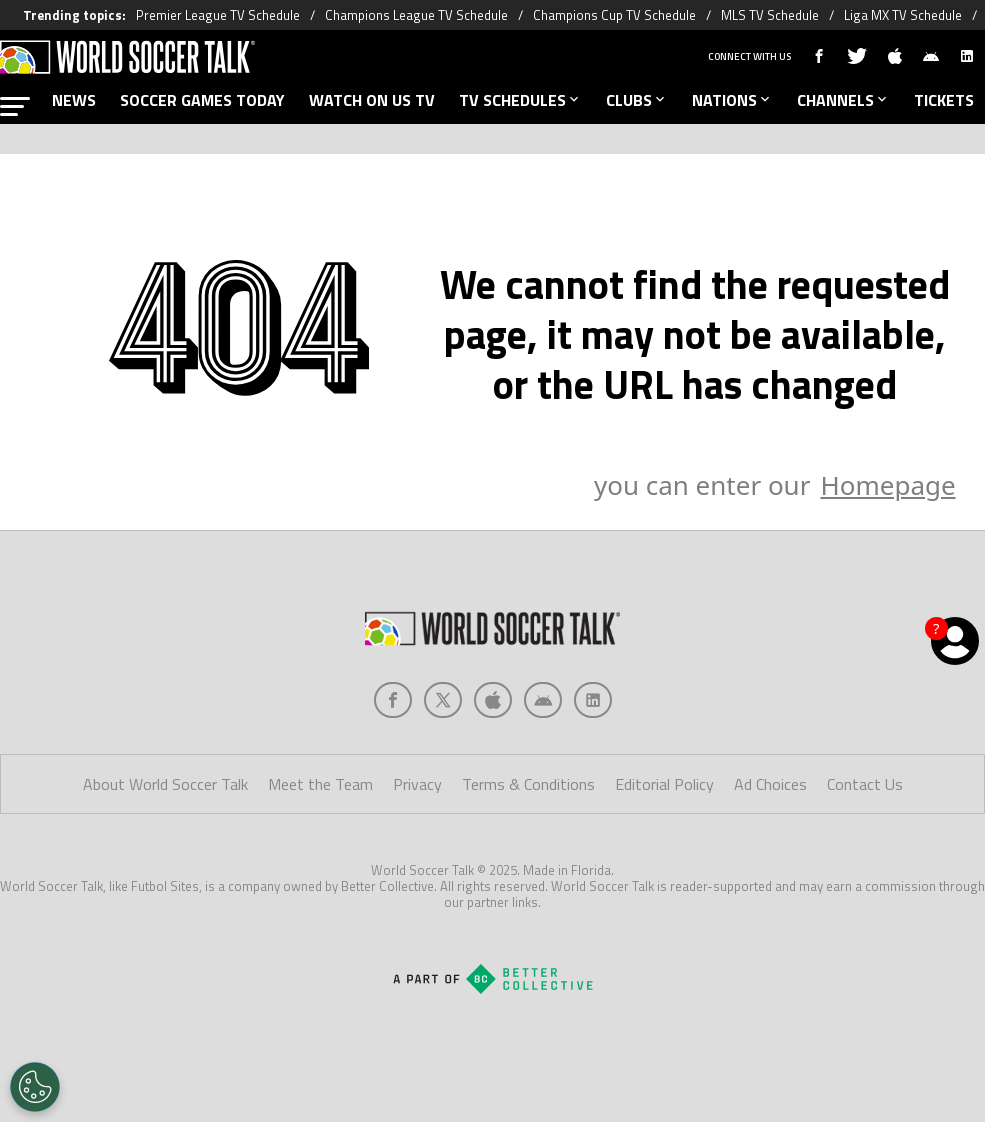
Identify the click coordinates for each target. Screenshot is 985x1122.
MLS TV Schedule (770, 15)
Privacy (417, 784)
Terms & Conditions (528, 784)
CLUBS (637, 100)
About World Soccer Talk (165, 784)
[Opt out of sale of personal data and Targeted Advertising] (35, 1087)
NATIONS (732, 100)
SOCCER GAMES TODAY (202, 100)
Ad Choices (770, 784)
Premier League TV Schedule (218, 15)
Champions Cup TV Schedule (614, 15)
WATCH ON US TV (372, 100)
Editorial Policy (664, 784)
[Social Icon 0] (393, 700)
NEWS (74, 100)
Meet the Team (320, 784)
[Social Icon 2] (493, 700)
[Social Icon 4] (593, 700)
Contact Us (865, 784)
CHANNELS (843, 100)
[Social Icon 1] (443, 700)
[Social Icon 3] (543, 700)
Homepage (887, 485)
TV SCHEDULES (520, 100)
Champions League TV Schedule (416, 15)
